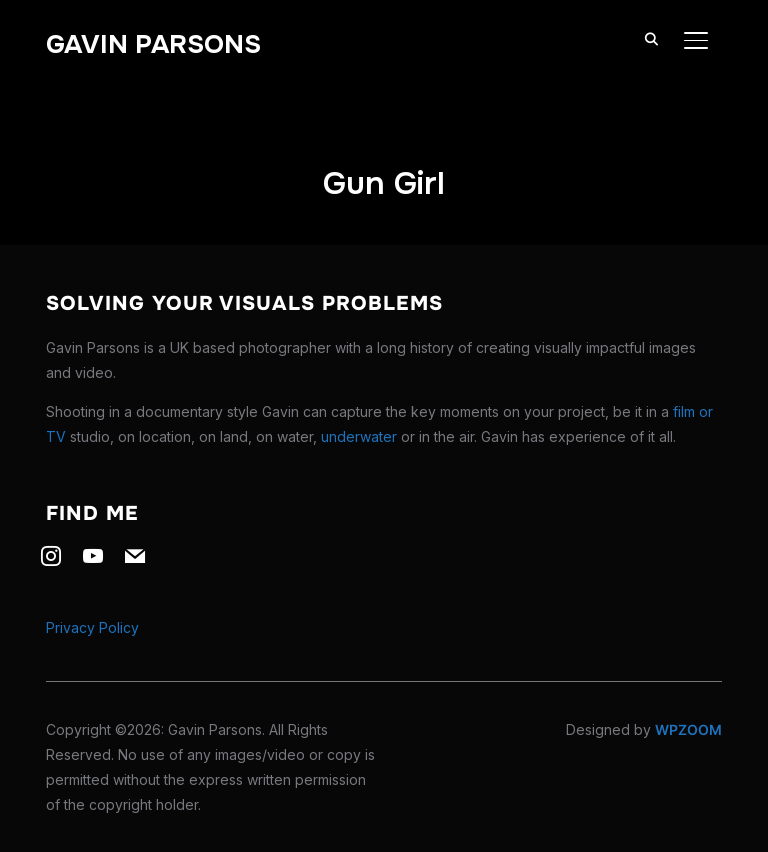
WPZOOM (688, 729)
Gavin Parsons (153, 44)
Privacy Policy (92, 627)
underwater (359, 436)
